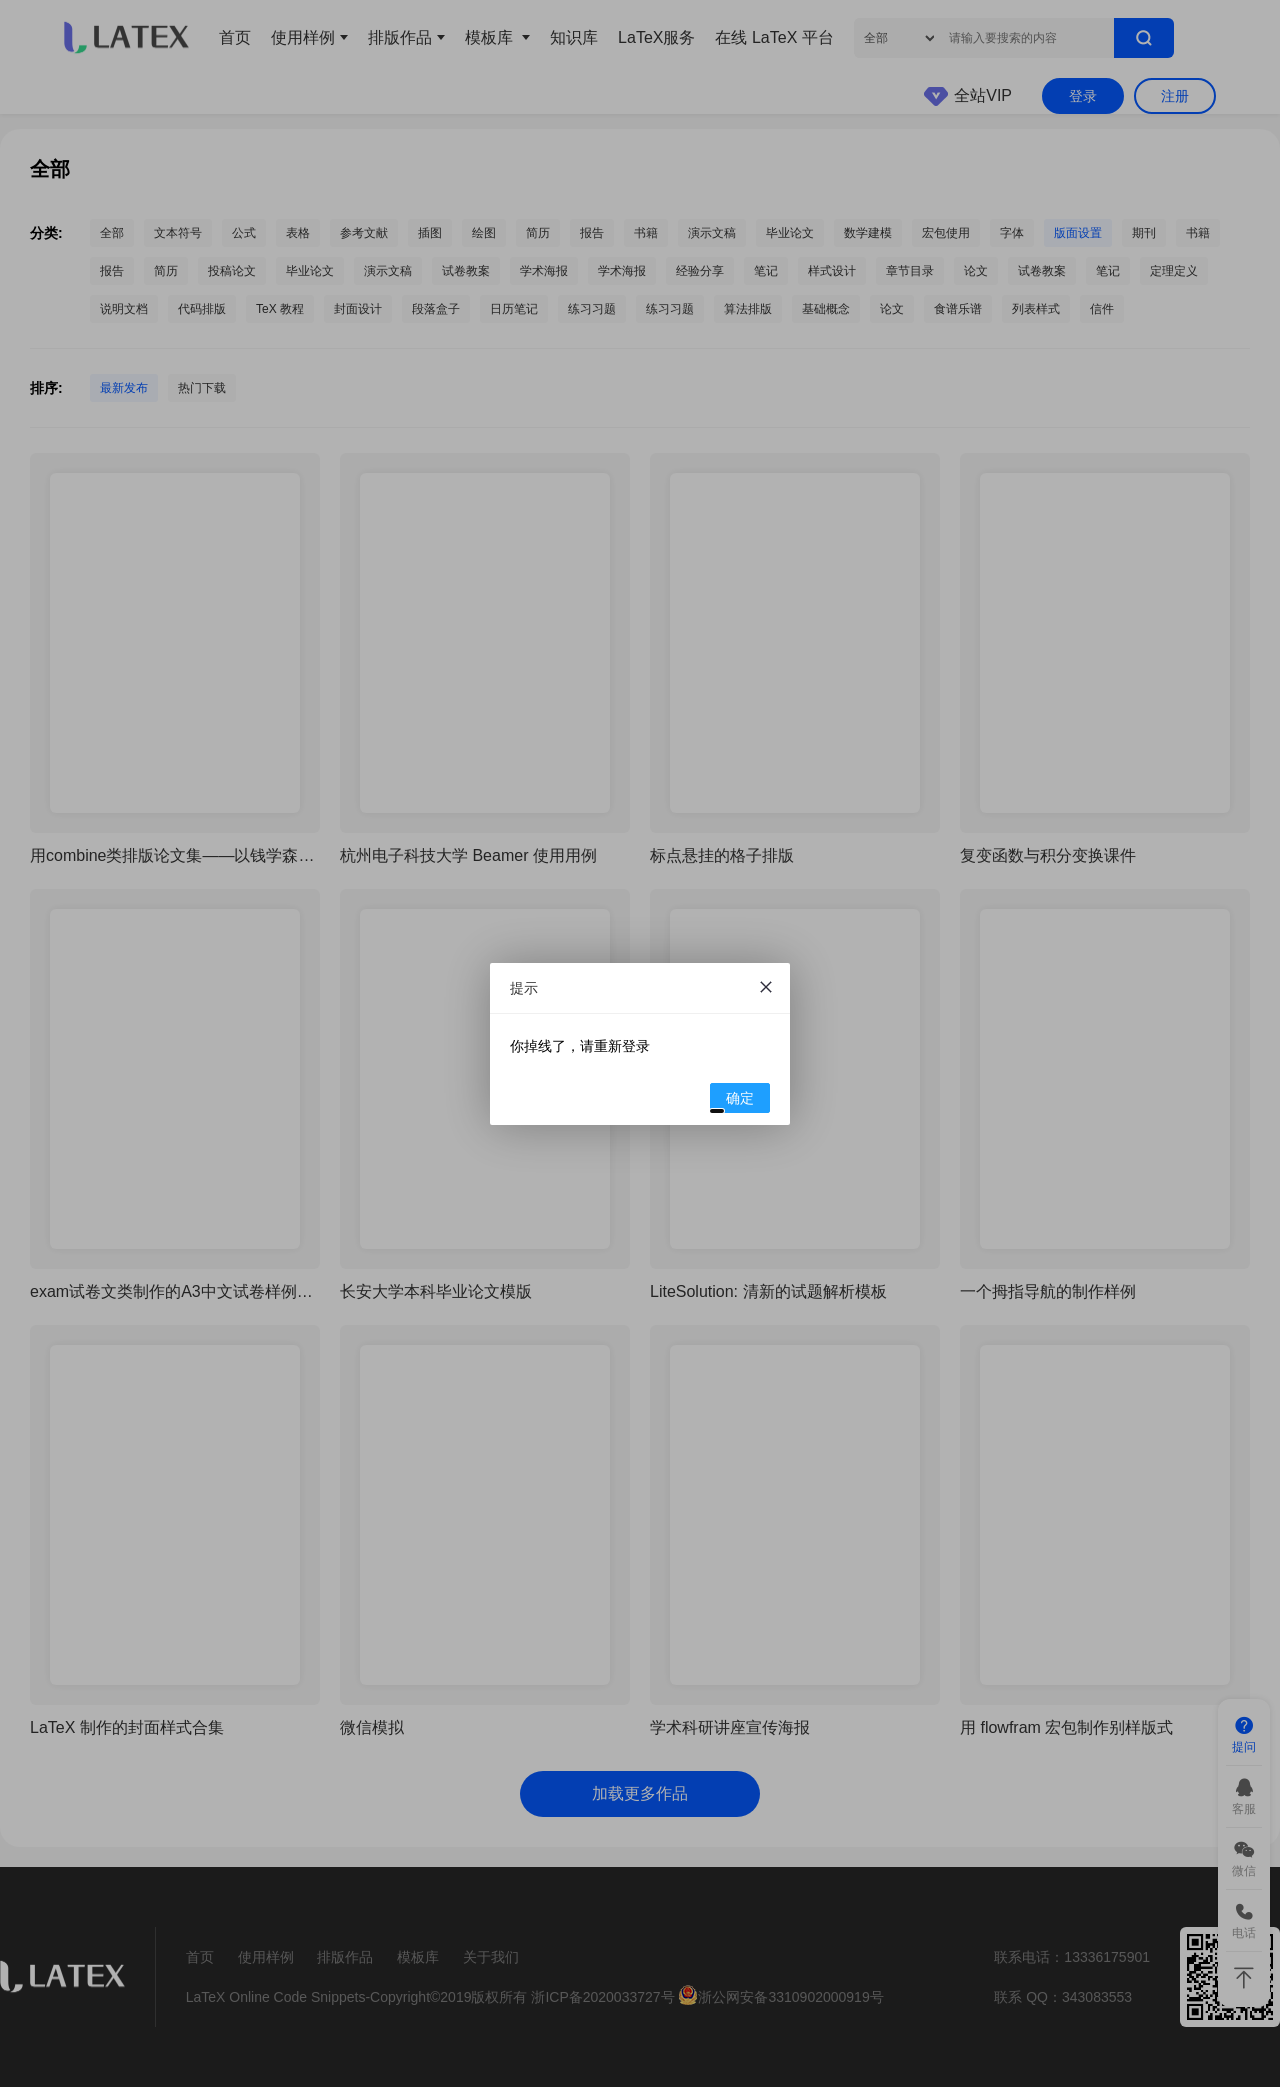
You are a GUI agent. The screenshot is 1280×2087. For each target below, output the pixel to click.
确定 (732, 1101)
